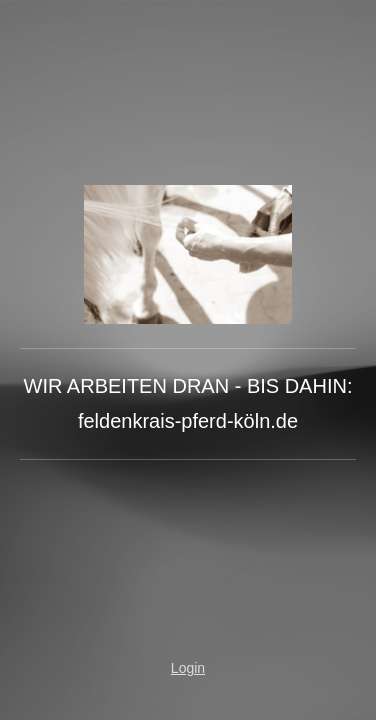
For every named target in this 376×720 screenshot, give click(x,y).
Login (188, 668)
